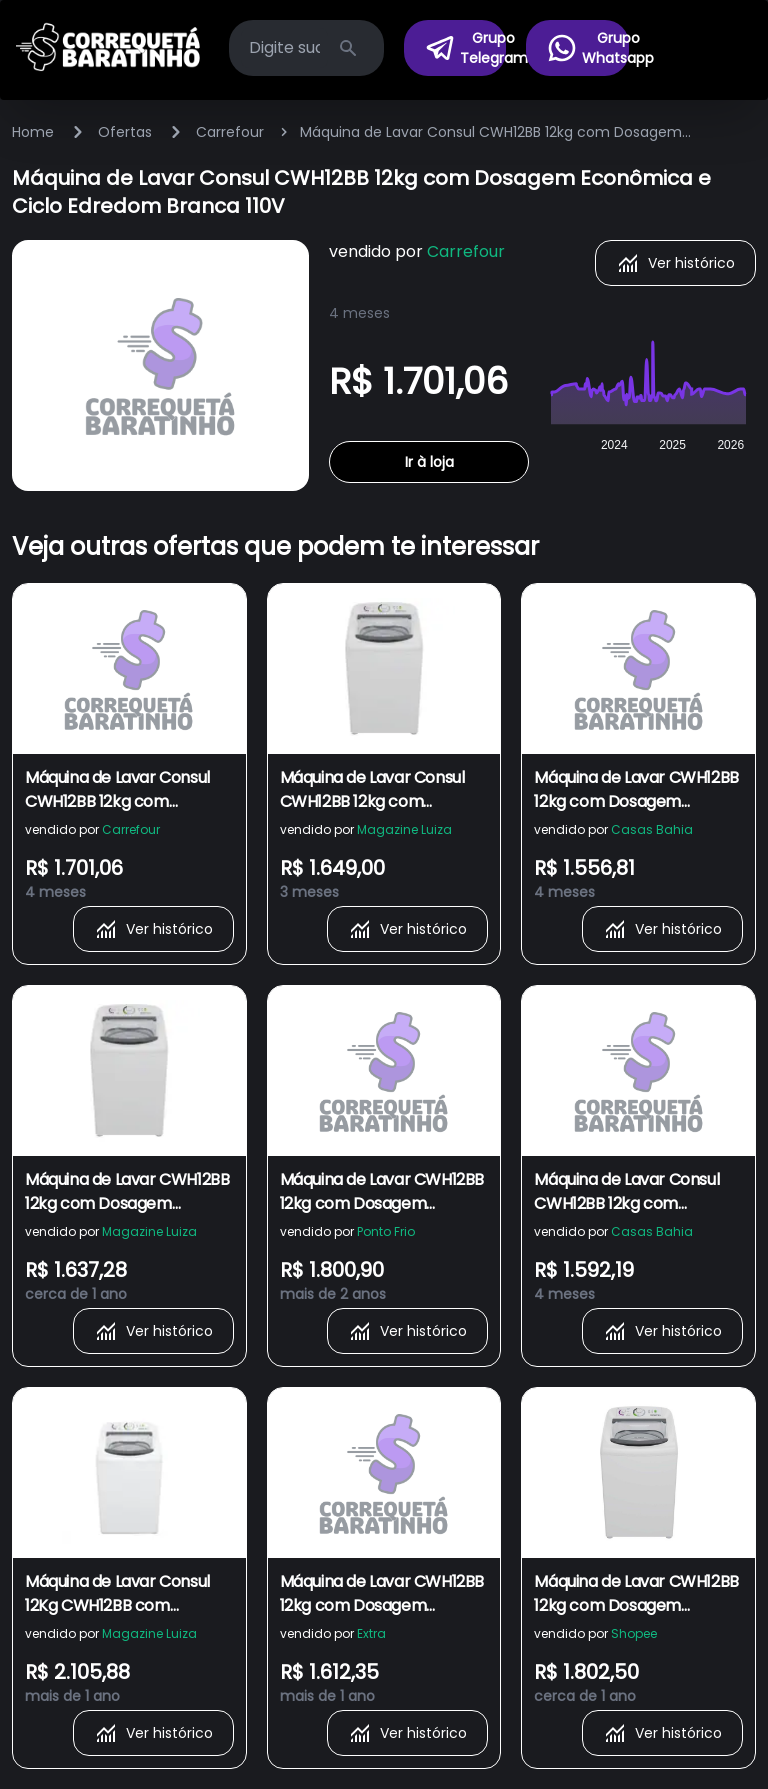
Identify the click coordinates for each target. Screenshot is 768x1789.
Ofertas (125, 132)
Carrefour (230, 132)
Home (33, 132)
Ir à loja (429, 462)
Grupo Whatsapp (587, 48)
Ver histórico (675, 263)
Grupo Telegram (465, 48)
